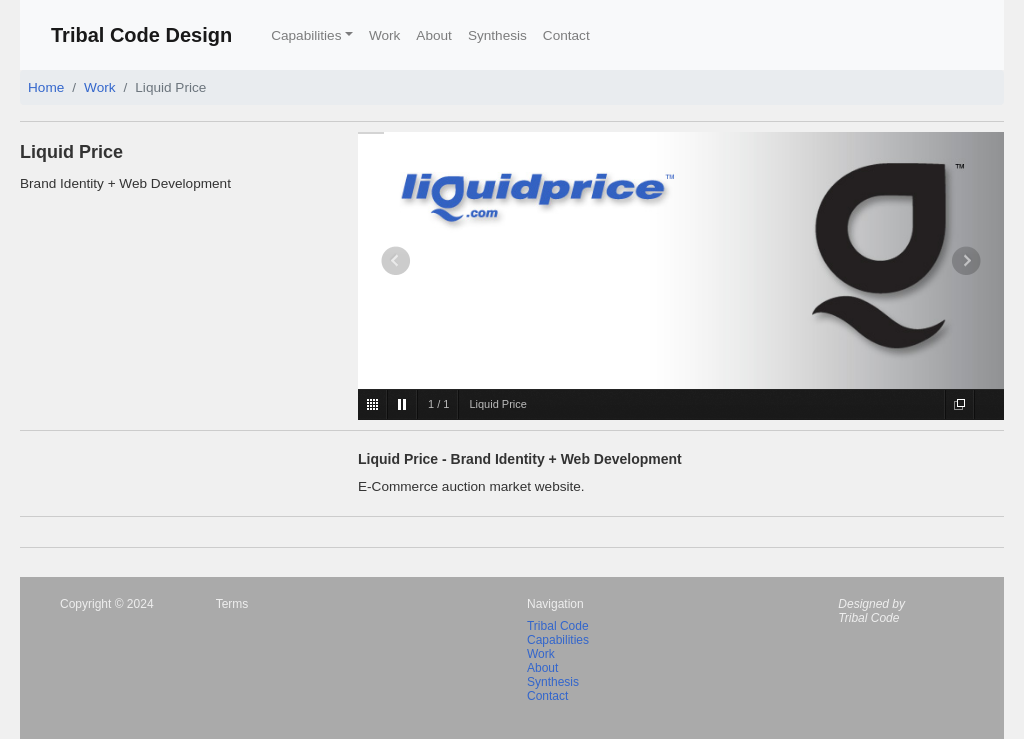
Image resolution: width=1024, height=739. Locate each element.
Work (384, 35)
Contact (566, 35)
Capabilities (558, 640)
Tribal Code (558, 626)
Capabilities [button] (306, 35)
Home (46, 87)
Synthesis (497, 35)
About (434, 35)
